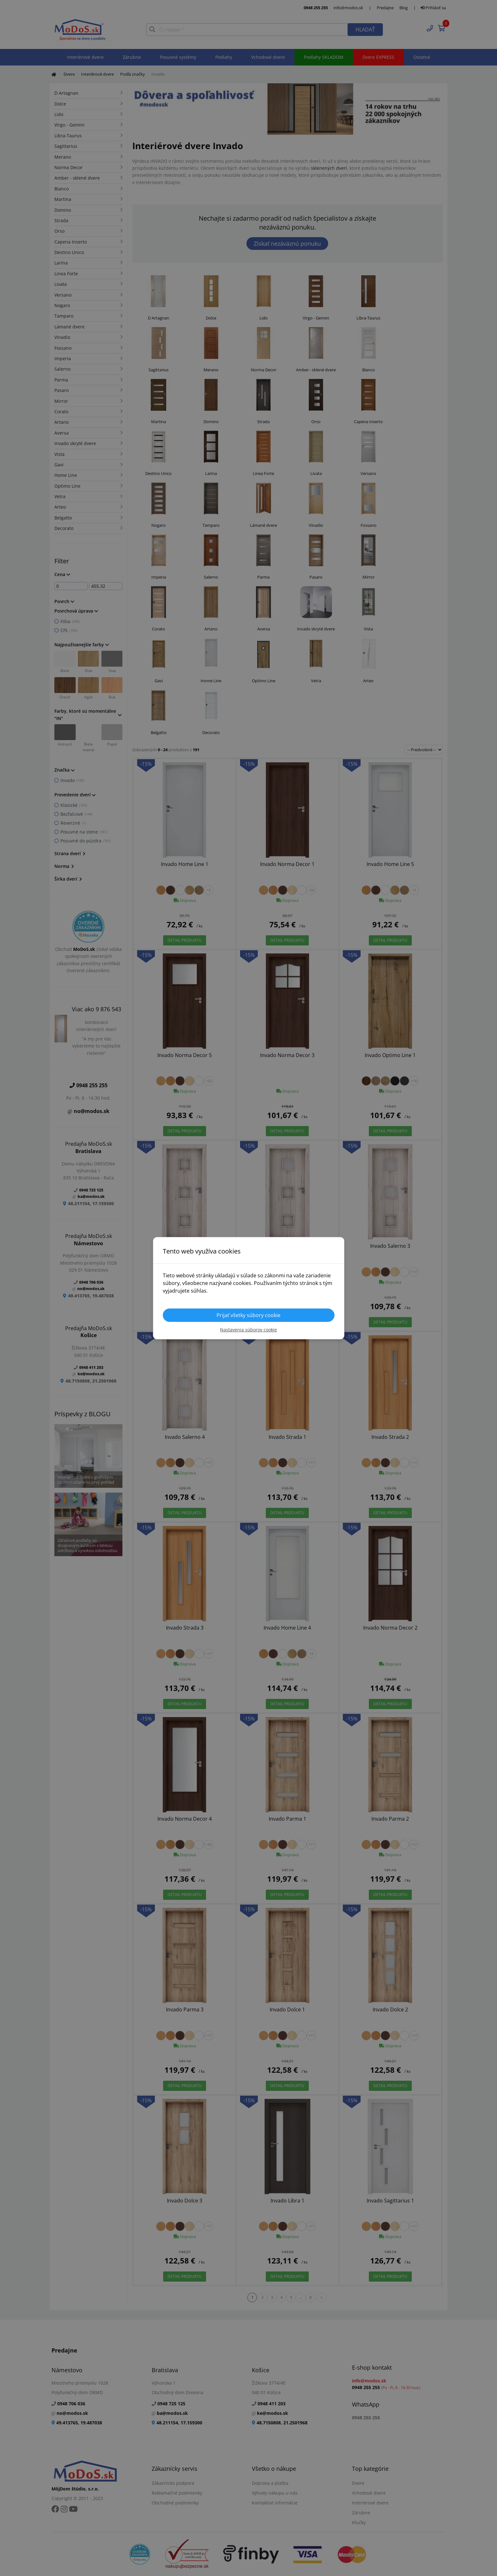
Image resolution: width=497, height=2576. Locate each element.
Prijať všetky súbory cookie (248, 1315)
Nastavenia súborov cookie (248, 1330)
